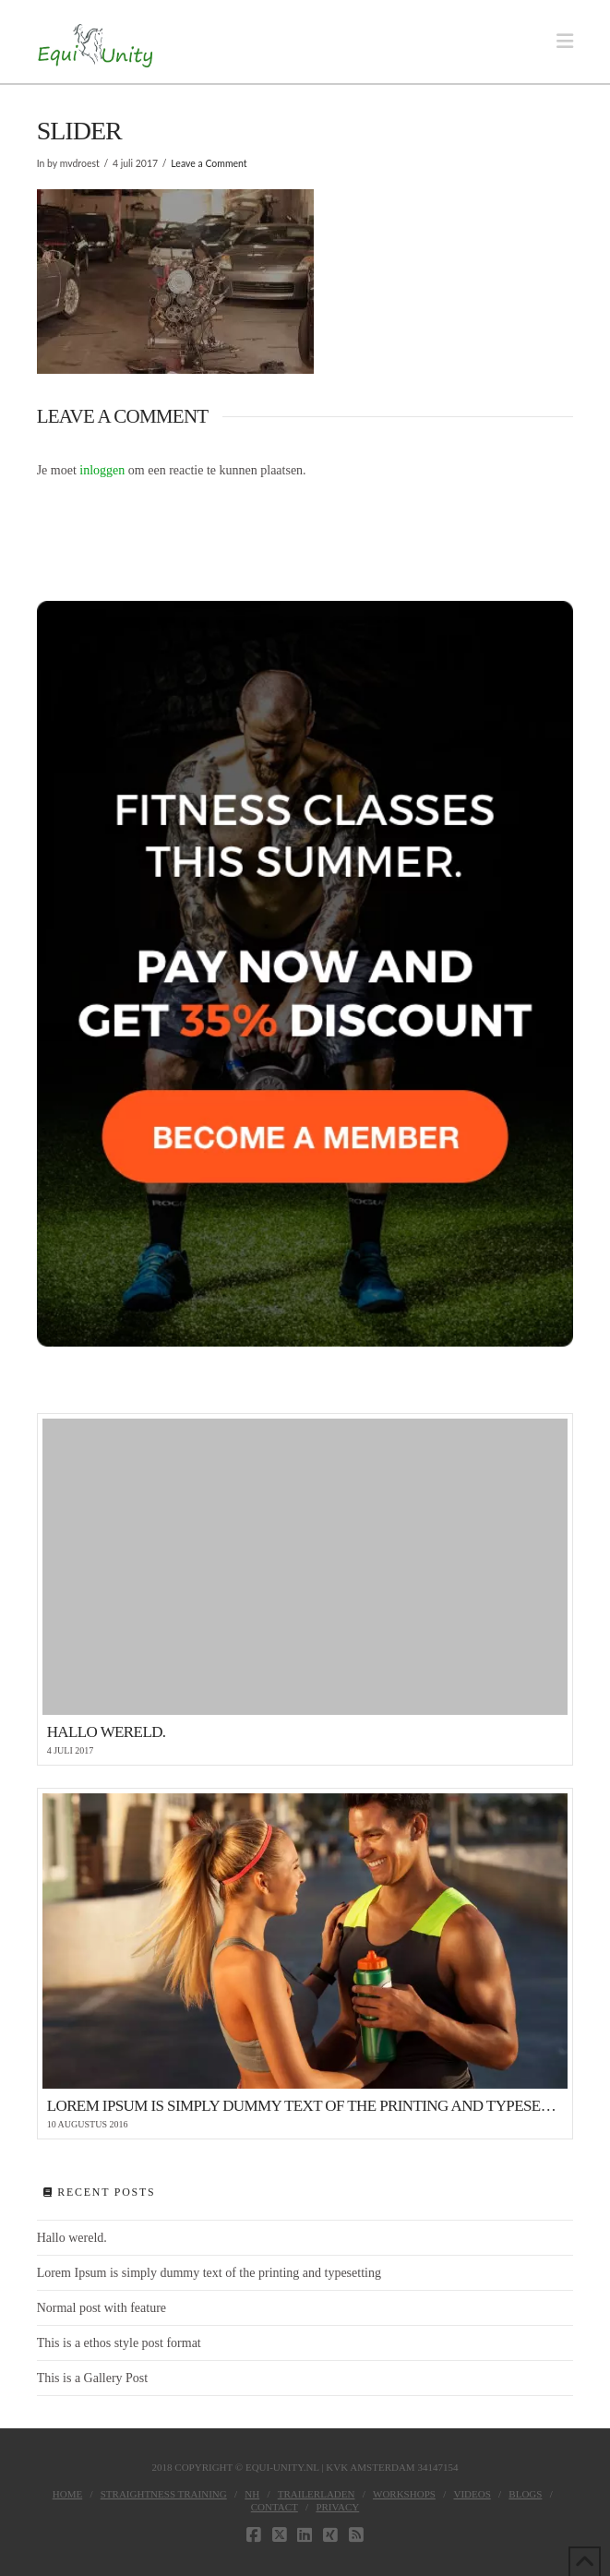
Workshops (404, 2493)
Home (67, 2493)
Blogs (525, 2493)
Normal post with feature (101, 2308)
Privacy (337, 2506)
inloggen (102, 470)
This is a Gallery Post (93, 2378)
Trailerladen (316, 2493)
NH (252, 2493)
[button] (564, 41)
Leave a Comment (208, 163)
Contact (274, 2506)
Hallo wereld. (72, 2238)
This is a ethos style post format (119, 2343)
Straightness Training (164, 2493)
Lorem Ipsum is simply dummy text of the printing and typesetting (209, 2273)
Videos (471, 2493)
